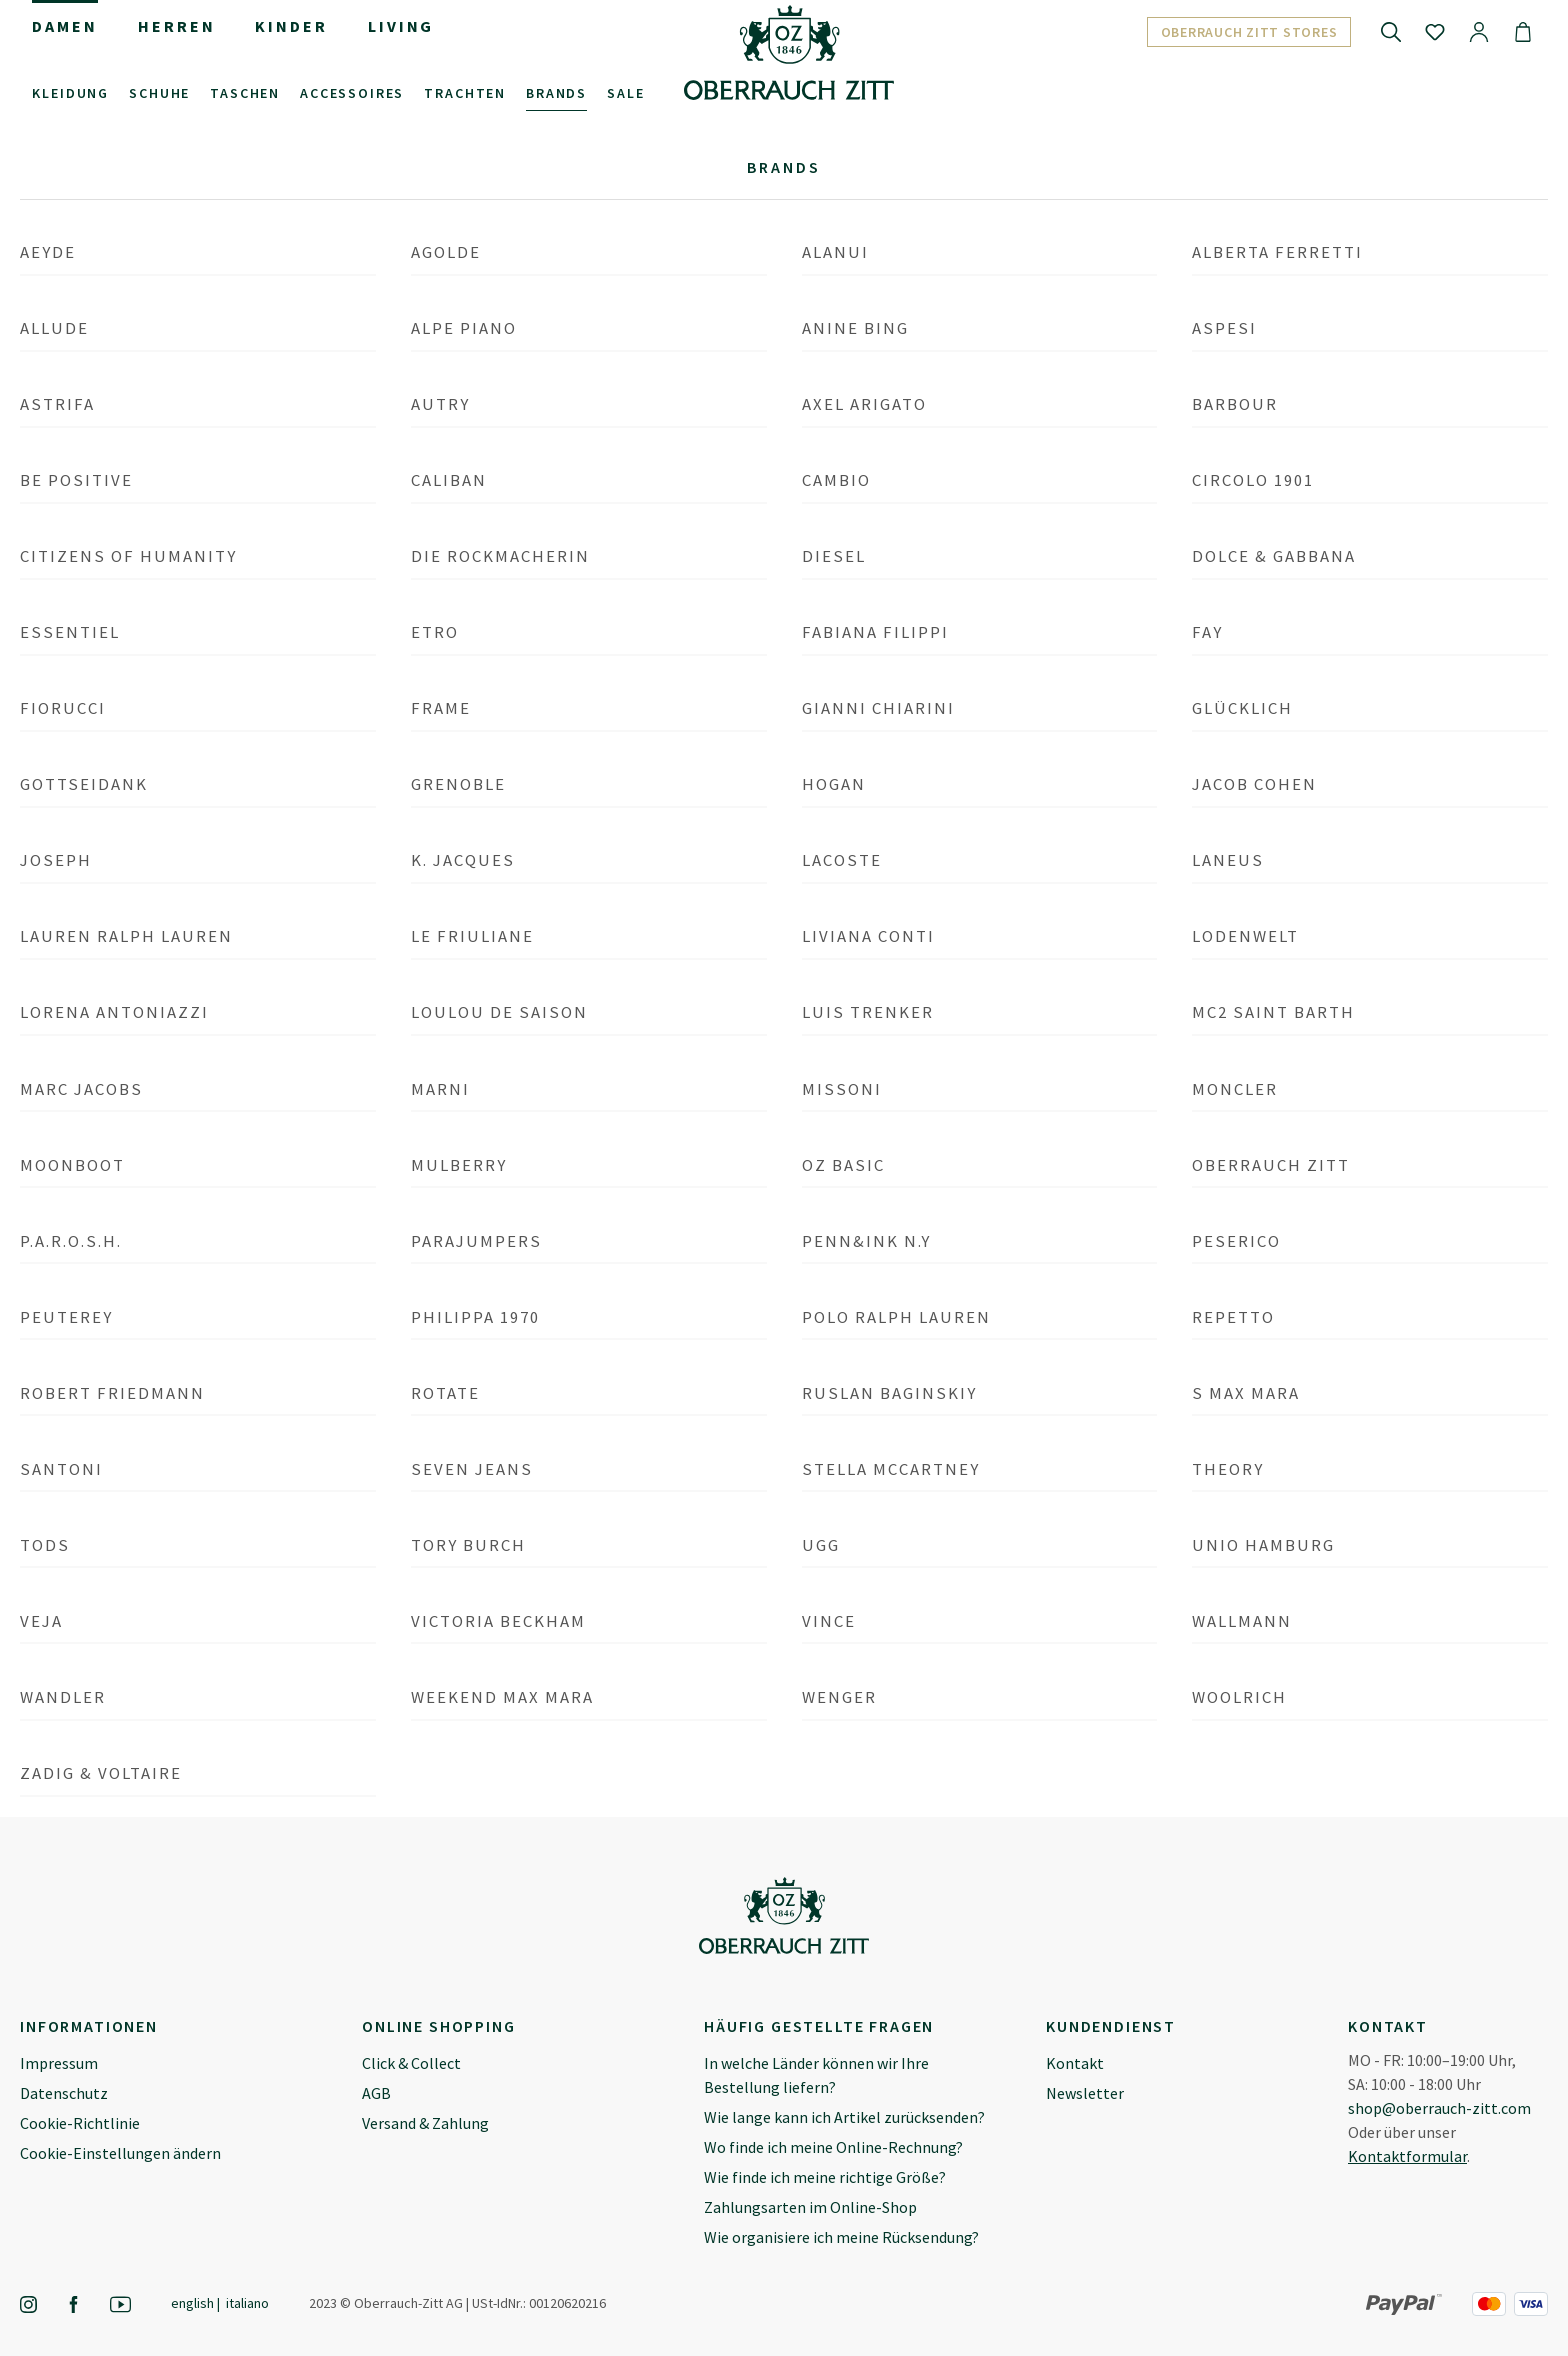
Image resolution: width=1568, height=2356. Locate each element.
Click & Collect (411, 2063)
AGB (376, 2093)
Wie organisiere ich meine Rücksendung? (841, 2237)
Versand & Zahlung (425, 2123)
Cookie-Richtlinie (80, 2123)
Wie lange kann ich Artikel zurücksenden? (844, 2117)
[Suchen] (1391, 31)
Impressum (59, 2063)
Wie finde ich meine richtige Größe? (825, 2177)
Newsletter (1085, 2093)
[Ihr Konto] (1479, 31)
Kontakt (1075, 2063)
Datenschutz (64, 2093)
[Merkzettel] (1435, 31)
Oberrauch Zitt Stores (1249, 32)
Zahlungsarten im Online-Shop (810, 2207)
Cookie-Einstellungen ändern (120, 2153)
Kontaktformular (1407, 2156)
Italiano (247, 2302)
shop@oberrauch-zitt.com (1439, 2108)
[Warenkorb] (1523, 31)
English (192, 2302)
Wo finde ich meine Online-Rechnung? (833, 2147)
